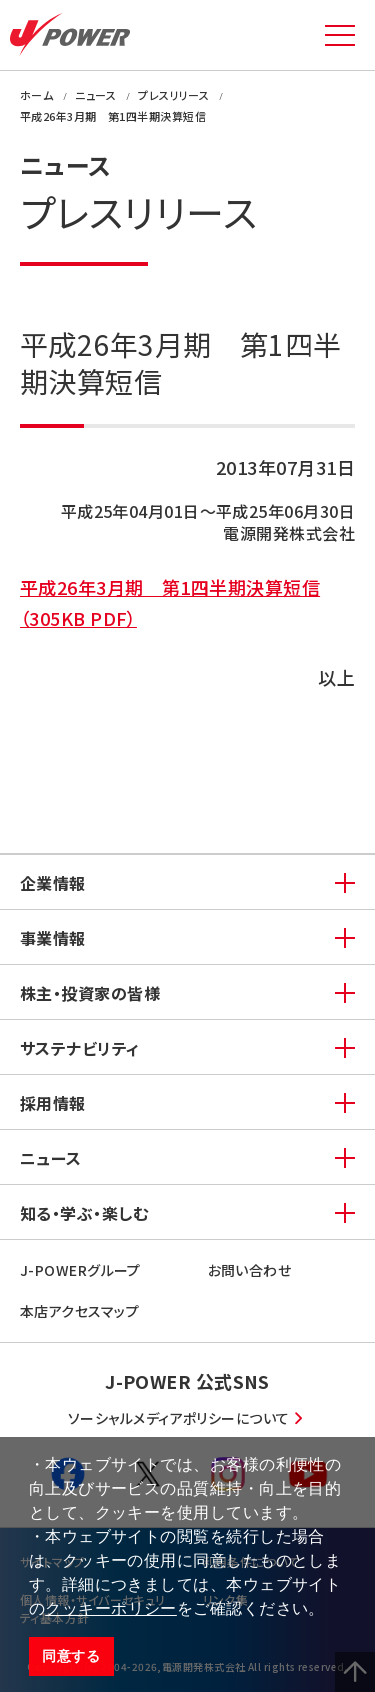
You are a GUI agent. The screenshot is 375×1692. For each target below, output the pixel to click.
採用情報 (53, 1103)
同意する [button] (71, 1656)
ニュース (51, 1158)
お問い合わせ (250, 1270)
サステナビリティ (80, 1048)
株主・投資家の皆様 (90, 993)
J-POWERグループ (80, 1270)
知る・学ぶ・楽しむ (84, 1213)
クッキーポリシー (111, 1608)
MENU (340, 35)
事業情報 (53, 938)
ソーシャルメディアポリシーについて (179, 1418)
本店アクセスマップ (79, 1311)
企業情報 (53, 883)
